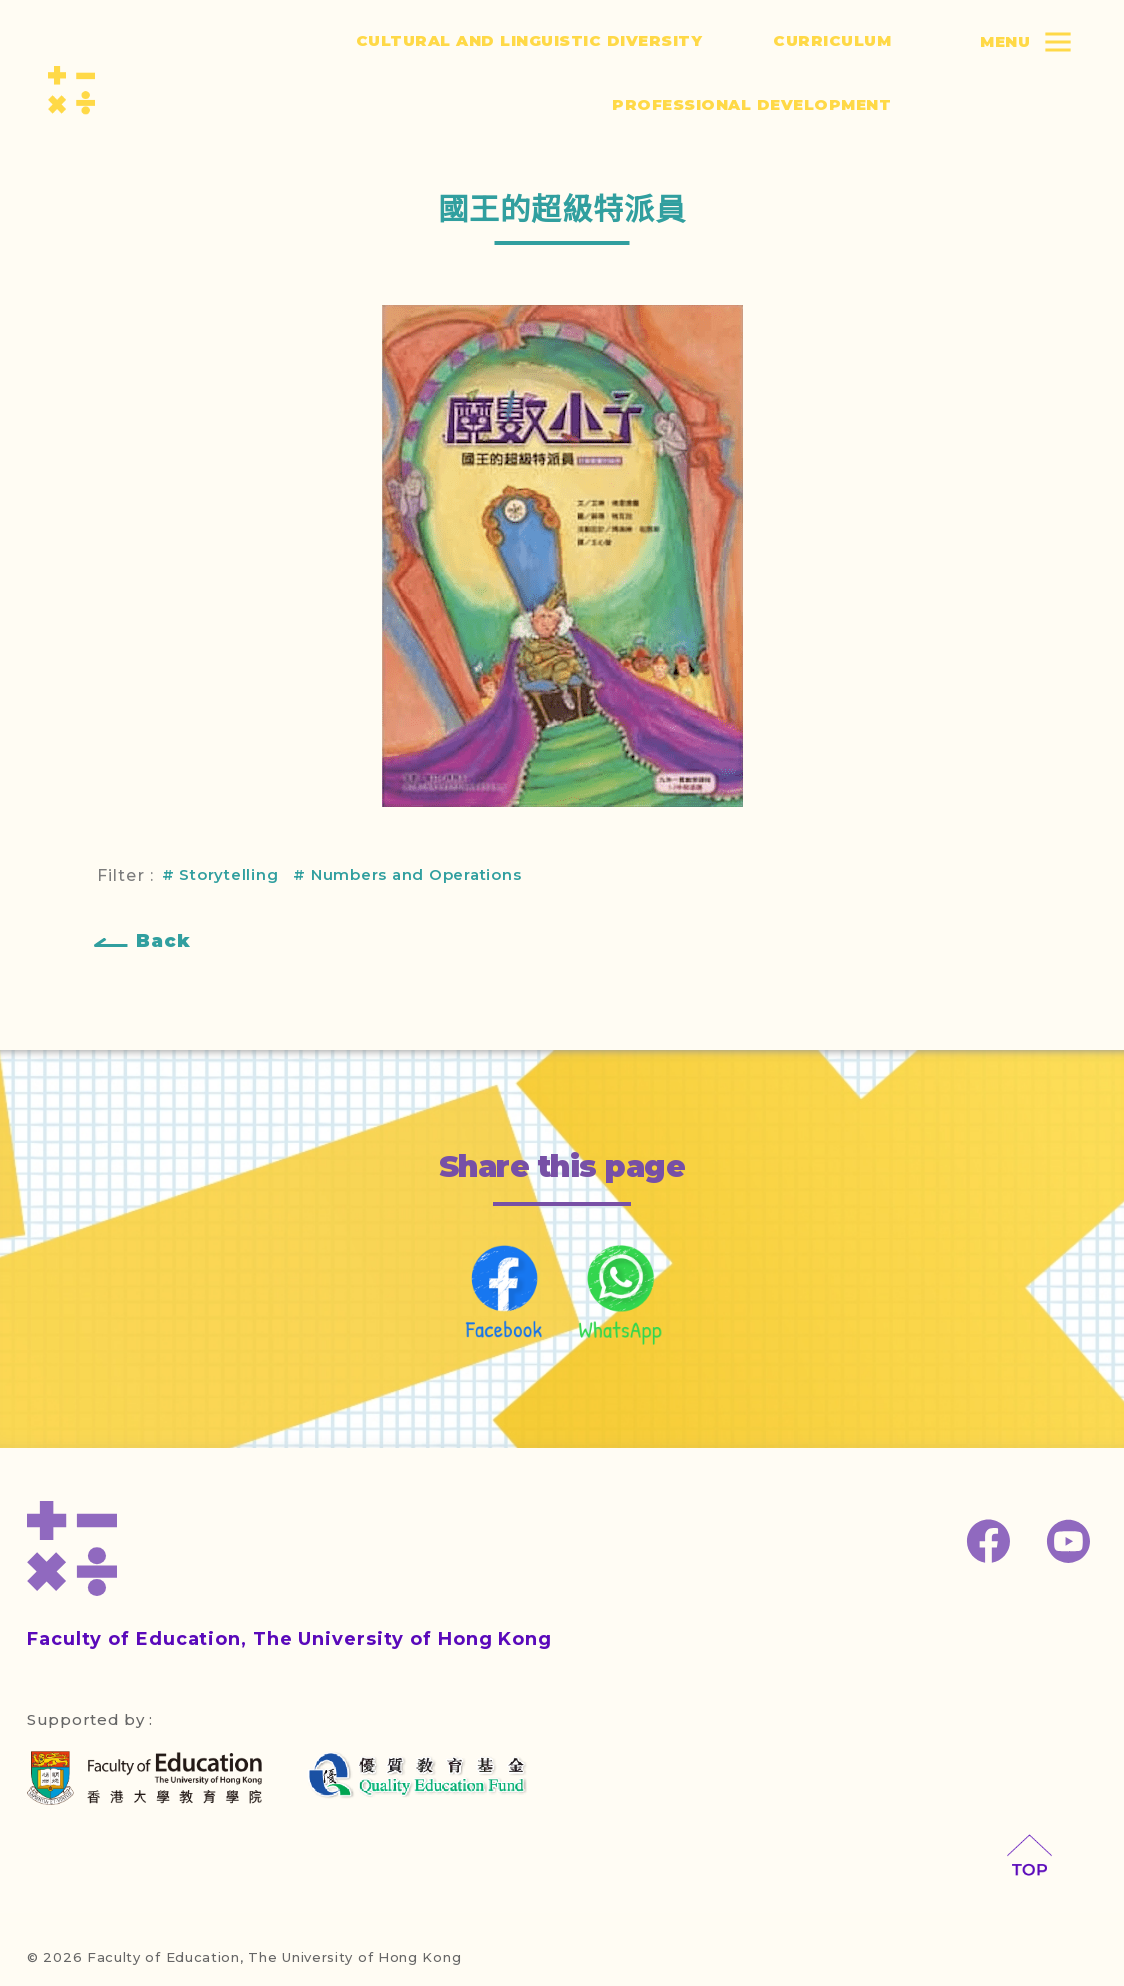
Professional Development (751, 104)
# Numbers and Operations (407, 874)
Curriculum (832, 40)
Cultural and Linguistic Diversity (529, 40)
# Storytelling (220, 874)
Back (163, 941)
